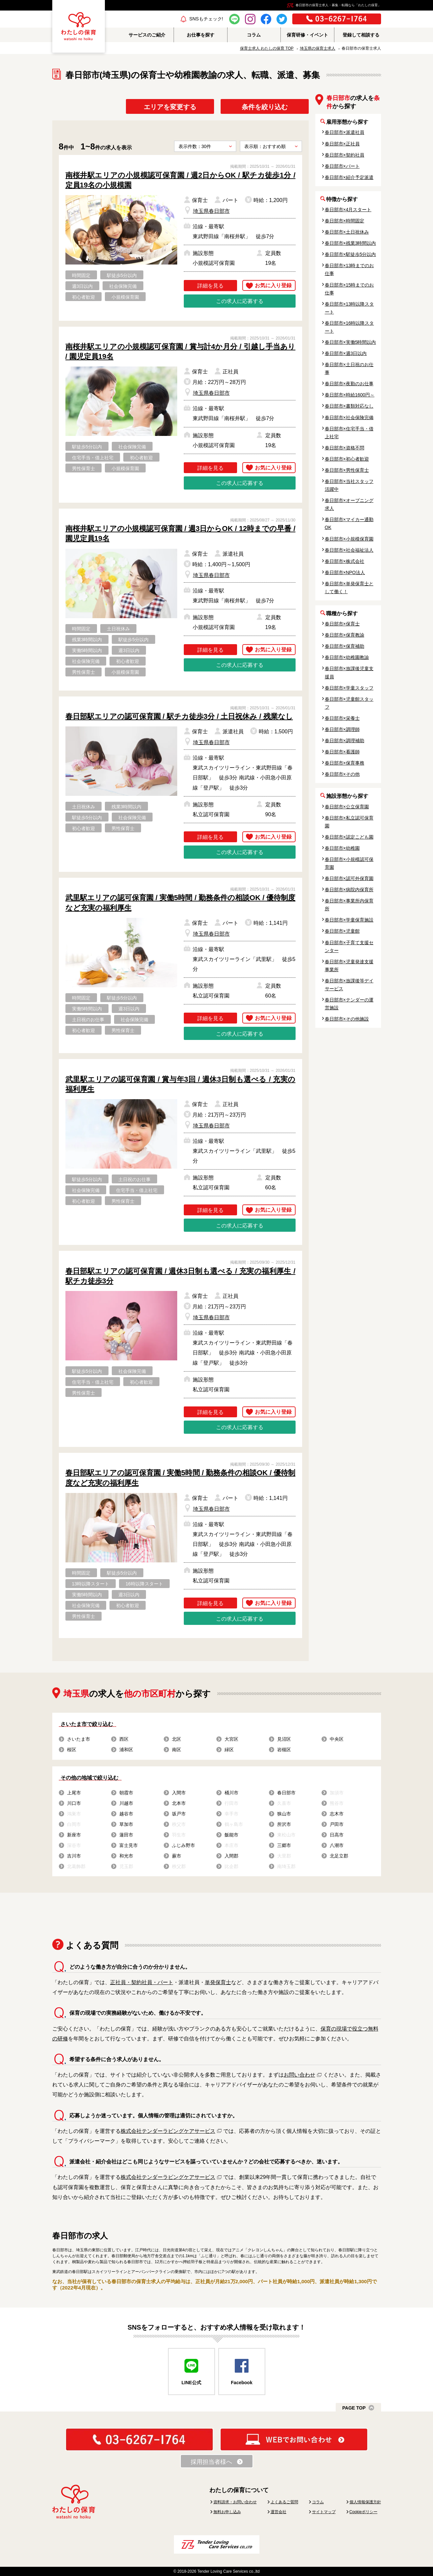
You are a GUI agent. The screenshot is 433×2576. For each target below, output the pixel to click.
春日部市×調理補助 (344, 740)
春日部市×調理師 (342, 729)
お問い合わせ (299, 2075)
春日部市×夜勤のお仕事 (349, 383)
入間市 (179, 1792)
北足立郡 (339, 1855)
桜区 (71, 1749)
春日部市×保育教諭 (344, 635)
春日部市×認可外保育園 (349, 878)
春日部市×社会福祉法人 (349, 550)
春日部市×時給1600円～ (349, 394)
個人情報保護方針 (365, 2502)
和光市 (126, 1855)
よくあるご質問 (284, 2502)
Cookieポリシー (363, 2512)
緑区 (229, 1749)
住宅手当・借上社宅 (92, 457)
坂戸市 (179, 1813)
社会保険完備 (123, 286)
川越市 (126, 1803)
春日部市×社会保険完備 (349, 417)
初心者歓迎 (83, 297)
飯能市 (231, 1834)
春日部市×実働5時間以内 (350, 342)
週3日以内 (82, 286)
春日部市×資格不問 (344, 447)
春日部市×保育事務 (344, 763)
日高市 (337, 1834)
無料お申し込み (227, 2512)
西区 (124, 1739)
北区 (176, 1739)
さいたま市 (78, 1739)
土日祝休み (118, 628)
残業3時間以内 (87, 639)
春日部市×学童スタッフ (349, 688)
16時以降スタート (144, 1583)
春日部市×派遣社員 (344, 132)
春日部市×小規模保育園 (349, 539)
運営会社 (278, 2512)
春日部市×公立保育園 (347, 806)
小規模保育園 (125, 297)
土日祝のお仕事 (88, 1019)
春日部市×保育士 (342, 623)
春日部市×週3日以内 (346, 353)
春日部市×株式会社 (344, 561)
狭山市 (284, 1813)
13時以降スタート (90, 1583)
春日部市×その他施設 (347, 1019)
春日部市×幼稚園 (342, 848)
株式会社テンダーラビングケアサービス (168, 2131)
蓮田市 (126, 1834)
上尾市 (74, 1792)
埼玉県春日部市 (211, 211)
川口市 (74, 1803)
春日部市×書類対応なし (349, 406)
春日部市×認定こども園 (349, 837)
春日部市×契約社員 (344, 155)
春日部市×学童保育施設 (349, 919)
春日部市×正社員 (342, 143)
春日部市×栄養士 (342, 718)
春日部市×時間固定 (344, 220)
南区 (176, 1749)
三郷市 (284, 1845)
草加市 (126, 1824)
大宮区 (231, 1739)
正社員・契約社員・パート (141, 1982)
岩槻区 (284, 1749)
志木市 (337, 1813)
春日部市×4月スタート (348, 209)
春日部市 (286, 1792)
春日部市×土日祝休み (347, 232)
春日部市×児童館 (342, 931)
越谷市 (126, 1813)
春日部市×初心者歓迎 (347, 459)
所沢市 (284, 1824)
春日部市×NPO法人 (345, 572)
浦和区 (126, 1749)
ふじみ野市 (183, 1845)
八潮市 (337, 1845)
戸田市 (337, 1824)
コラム (318, 2502)
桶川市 (231, 1792)
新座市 (74, 1834)
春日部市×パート (342, 166)
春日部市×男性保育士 (347, 470)
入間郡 (231, 1855)
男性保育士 (83, 468)
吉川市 (74, 1855)
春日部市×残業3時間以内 (350, 243)
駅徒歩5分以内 (122, 275)
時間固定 (81, 275)
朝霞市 (126, 1792)
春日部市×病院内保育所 (349, 889)
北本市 (179, 1803)
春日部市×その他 (342, 774)
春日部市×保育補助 (344, 646)
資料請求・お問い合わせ (235, 2502)
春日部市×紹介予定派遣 (349, 177)
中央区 (337, 1739)
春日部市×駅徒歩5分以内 (350, 254)
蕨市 (176, 1855)
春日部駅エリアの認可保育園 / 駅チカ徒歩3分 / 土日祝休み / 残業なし (179, 716)
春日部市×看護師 (342, 751)
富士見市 (128, 1845)
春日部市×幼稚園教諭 (347, 657)
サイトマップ (324, 2512)
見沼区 (284, 1739)
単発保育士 (218, 1982)
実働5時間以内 (87, 650)
